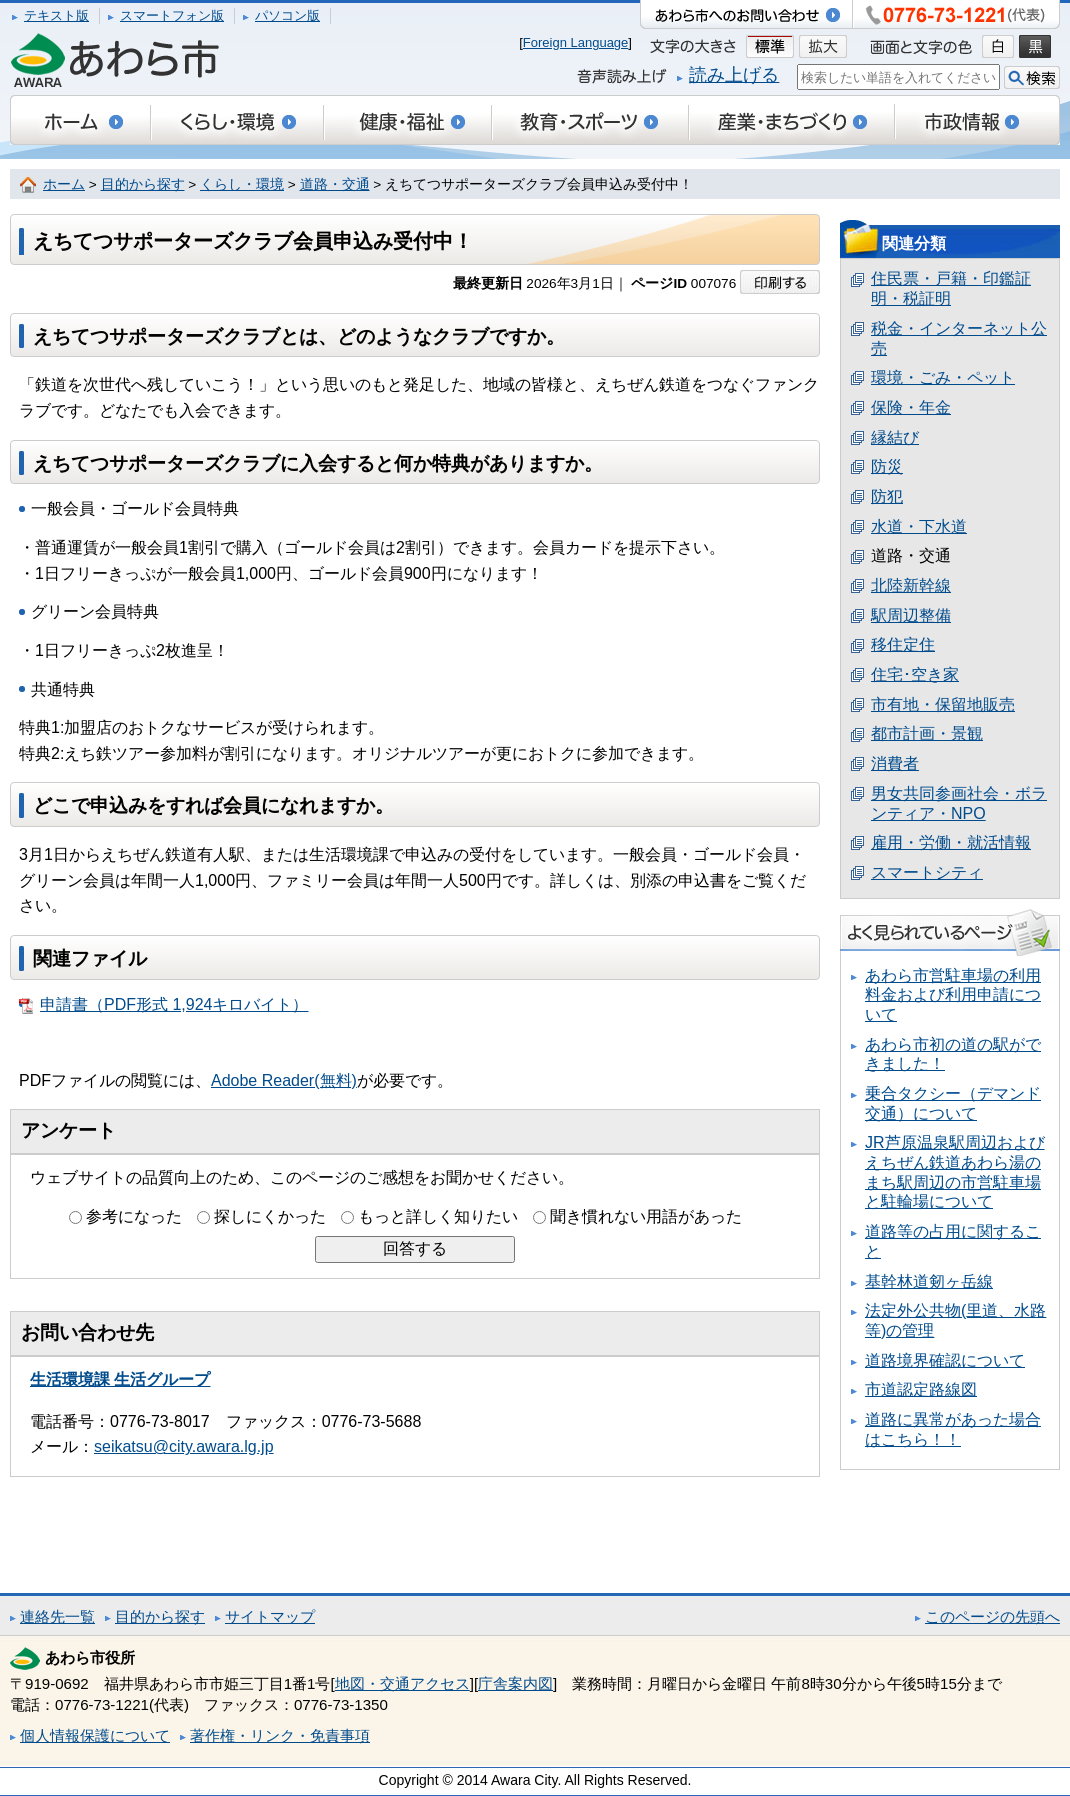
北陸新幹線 (911, 585)
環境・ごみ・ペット (943, 377)
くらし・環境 (242, 184)
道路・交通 (335, 184)
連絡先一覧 (57, 1616)
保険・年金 (911, 407)
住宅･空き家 (915, 674)
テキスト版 (56, 15)
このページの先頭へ (992, 1616)
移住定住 (903, 644)
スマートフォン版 (172, 15)
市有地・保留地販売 (943, 704)
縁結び (895, 437)
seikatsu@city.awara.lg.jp (184, 1446)
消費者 (895, 763)
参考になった (134, 1216)
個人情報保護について (95, 1735)
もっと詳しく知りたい (438, 1216)
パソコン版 (287, 15)
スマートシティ (927, 872)
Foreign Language (576, 42)
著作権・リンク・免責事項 (280, 1735)
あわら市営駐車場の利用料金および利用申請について (953, 995)
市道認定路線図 (921, 1389)
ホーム (64, 184)
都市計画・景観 (927, 733)
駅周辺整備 (911, 615)
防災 (887, 466)
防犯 (887, 496)
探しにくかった (270, 1216)
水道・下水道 (919, 526)
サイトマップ (270, 1616)
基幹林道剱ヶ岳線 (929, 1281)
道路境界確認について (945, 1360)
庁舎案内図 (515, 1683)
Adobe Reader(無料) (284, 1080)
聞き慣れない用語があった (646, 1216)
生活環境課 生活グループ (120, 1379)
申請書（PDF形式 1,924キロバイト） (163, 1005)
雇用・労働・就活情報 (951, 842)
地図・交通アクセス (402, 1683)
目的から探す (143, 184)
